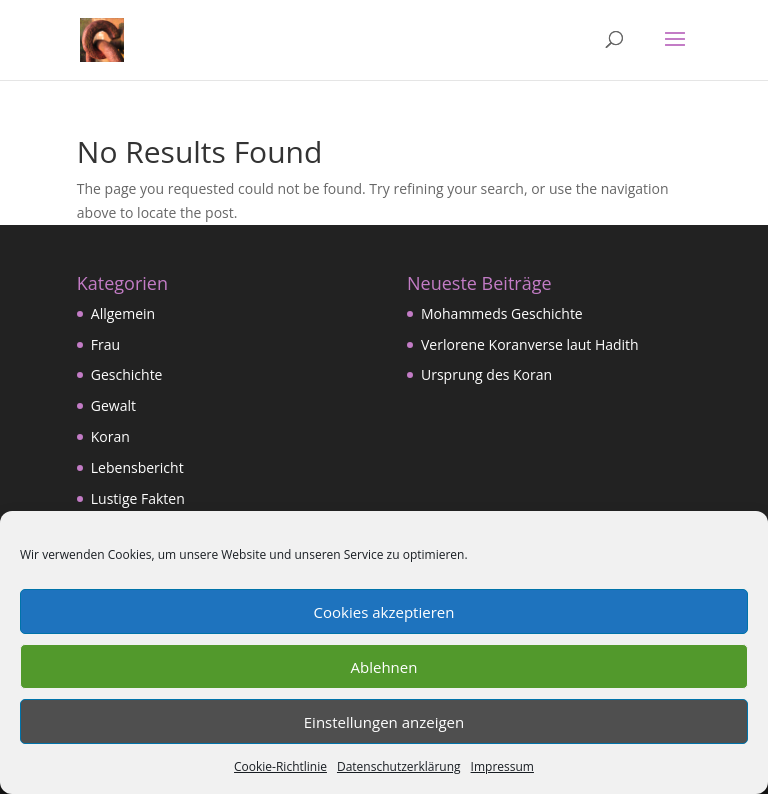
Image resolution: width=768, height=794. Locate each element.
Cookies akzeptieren (384, 612)
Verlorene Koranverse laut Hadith (530, 344)
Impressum (502, 766)
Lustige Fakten (138, 498)
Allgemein (123, 313)
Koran (110, 436)
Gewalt (113, 405)
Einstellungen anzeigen (384, 722)
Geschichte (127, 374)
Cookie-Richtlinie (280, 766)
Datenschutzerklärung (399, 766)
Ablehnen (384, 667)
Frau (105, 344)
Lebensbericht (137, 467)
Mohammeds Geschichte (502, 313)
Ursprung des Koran (486, 374)
